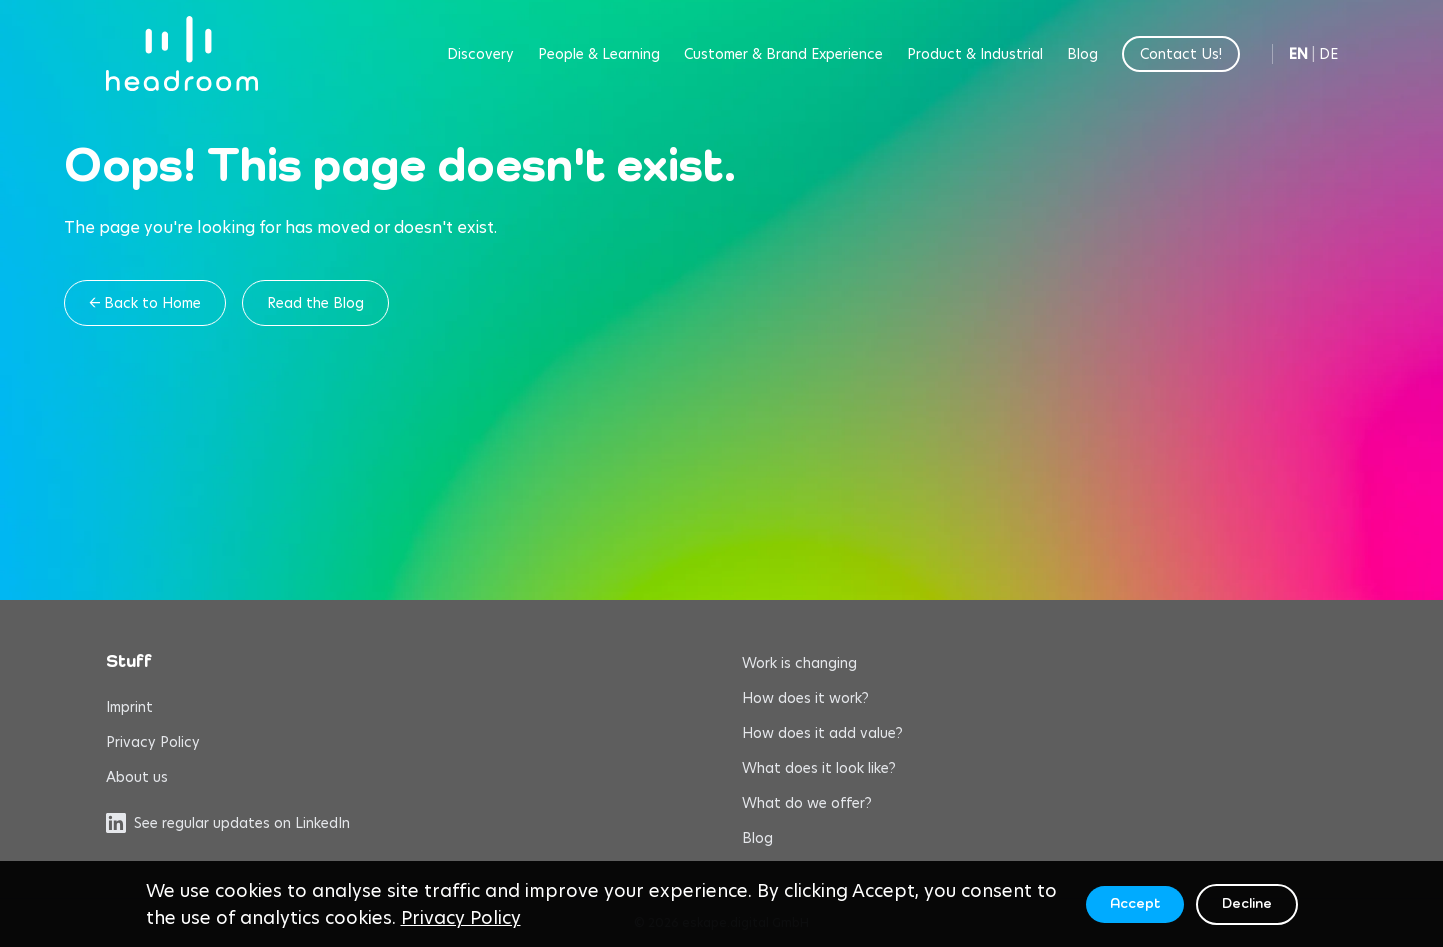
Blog (1082, 54)
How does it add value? (822, 733)
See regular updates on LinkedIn (228, 823)
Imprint (129, 707)
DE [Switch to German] (1328, 54)
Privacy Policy (153, 742)
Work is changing (799, 663)
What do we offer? (807, 803)
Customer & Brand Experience (783, 54)
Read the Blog (315, 303)
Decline (1247, 904)
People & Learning (599, 54)
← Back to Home (145, 303)
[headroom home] (182, 53)
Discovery (480, 54)
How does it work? (805, 698)
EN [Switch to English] (1298, 54)
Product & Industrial (975, 54)
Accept (1135, 904)
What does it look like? (819, 768)
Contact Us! (1181, 54)
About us (137, 777)
